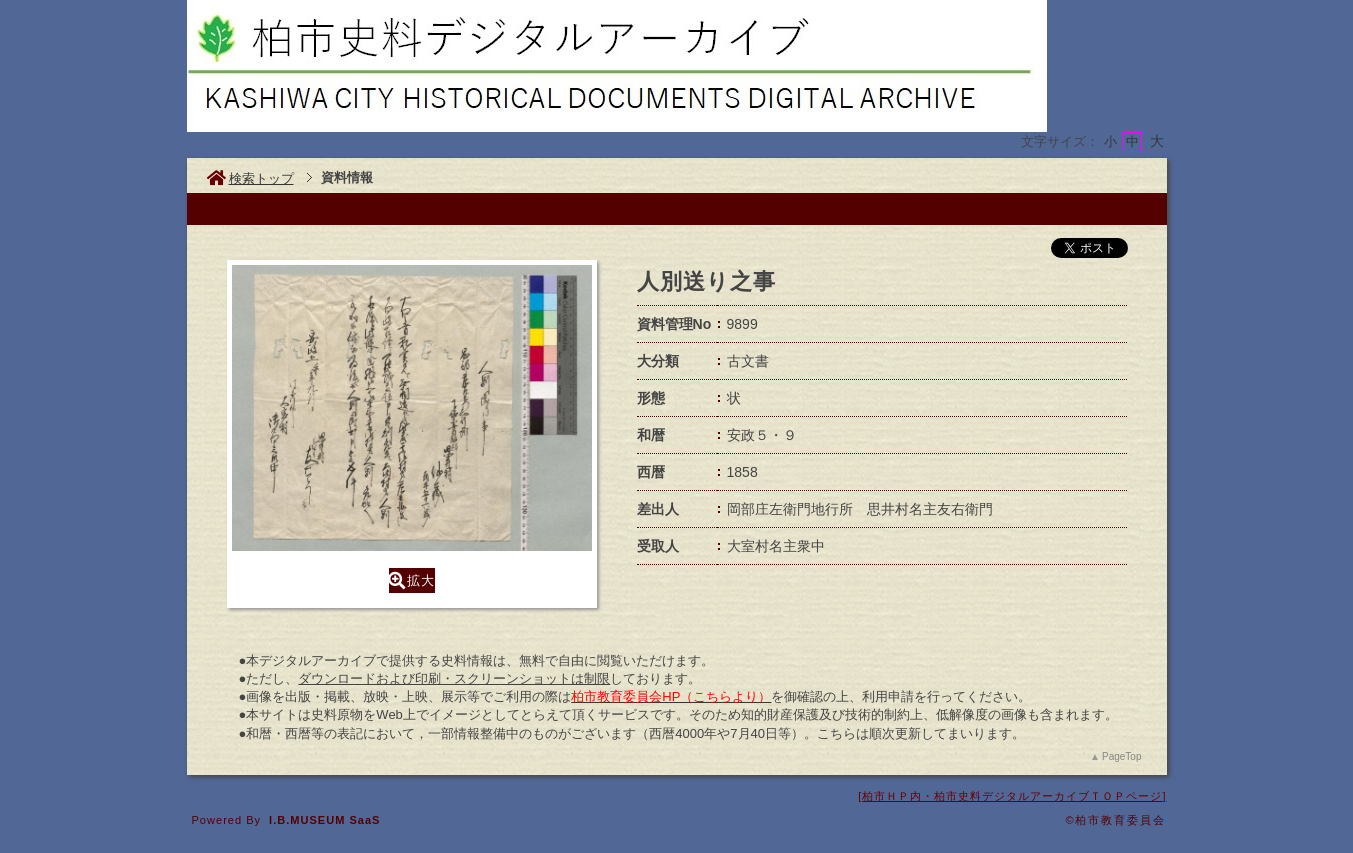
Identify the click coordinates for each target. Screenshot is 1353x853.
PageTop (1121, 756)
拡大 (412, 580)
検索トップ (250, 178)
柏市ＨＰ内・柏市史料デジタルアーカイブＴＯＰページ (1012, 796)
